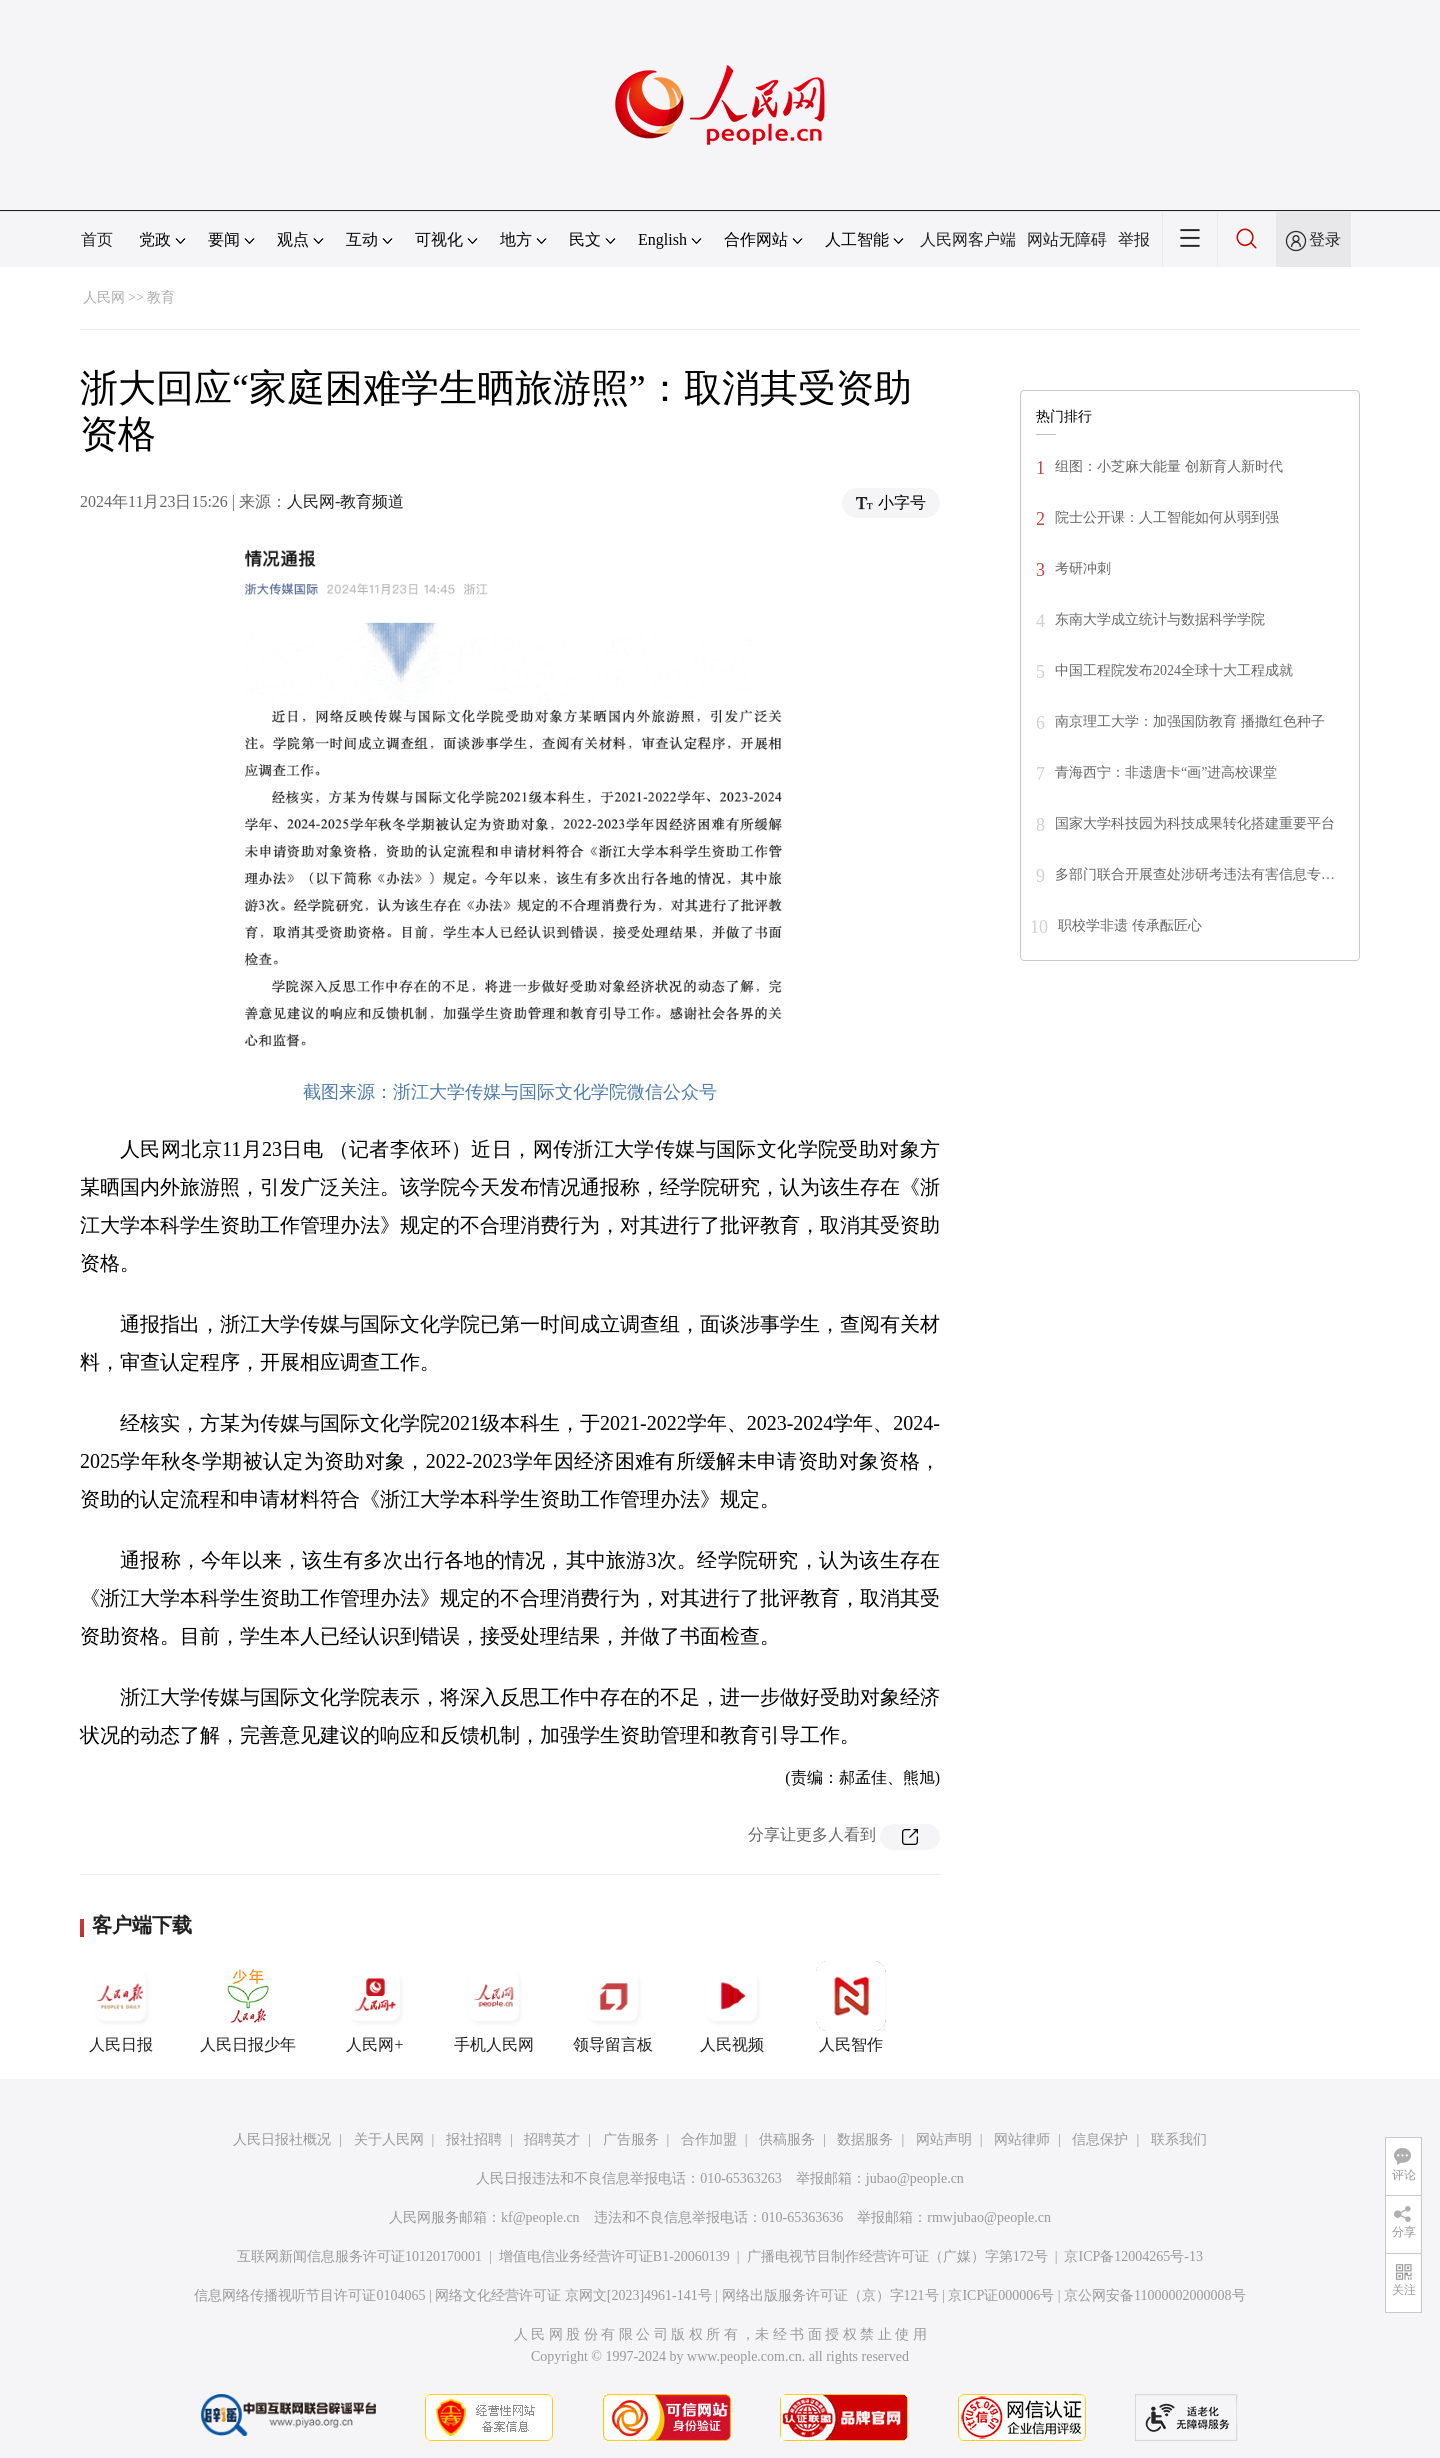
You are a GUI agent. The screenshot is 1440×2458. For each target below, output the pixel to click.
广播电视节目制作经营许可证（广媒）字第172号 (897, 2256)
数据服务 (865, 2139)
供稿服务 (787, 2139)
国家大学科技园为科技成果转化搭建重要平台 (1195, 823)
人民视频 (732, 2007)
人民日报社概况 (282, 2139)
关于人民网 (389, 2139)
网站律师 (1022, 2139)
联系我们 (1179, 2139)
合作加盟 (709, 2139)
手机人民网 (494, 2007)
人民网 (104, 297)
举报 (1134, 239)
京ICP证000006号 (1001, 2295)
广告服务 (631, 2139)
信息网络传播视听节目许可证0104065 (309, 2295)
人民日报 (121, 2007)
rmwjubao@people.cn (989, 2217)
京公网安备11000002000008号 (1154, 2295)
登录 (1325, 239)
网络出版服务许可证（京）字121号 (830, 2295)
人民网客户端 (968, 239)
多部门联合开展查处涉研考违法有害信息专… (1195, 874)
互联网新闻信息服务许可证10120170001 (359, 2256)
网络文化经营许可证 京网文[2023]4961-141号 (573, 2295)
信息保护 (1100, 2139)
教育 (161, 297)
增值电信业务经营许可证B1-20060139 (614, 2256)
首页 (97, 239)
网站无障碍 (1067, 239)
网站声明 (944, 2139)
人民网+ (375, 2007)
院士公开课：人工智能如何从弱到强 (1167, 517)
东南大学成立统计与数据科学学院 (1160, 619)
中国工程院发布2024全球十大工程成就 (1174, 670)
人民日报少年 (248, 2007)
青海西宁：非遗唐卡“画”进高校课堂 (1166, 772)
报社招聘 (474, 2139)
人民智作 (851, 2007)
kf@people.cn (540, 2217)
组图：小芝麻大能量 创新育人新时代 (1169, 466)
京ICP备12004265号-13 (1133, 2256)
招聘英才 (552, 2139)
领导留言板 (613, 2007)
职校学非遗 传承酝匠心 (1130, 925)
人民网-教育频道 (345, 501)
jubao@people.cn (915, 2178)
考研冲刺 (1083, 568)
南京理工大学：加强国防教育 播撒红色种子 (1190, 721)
